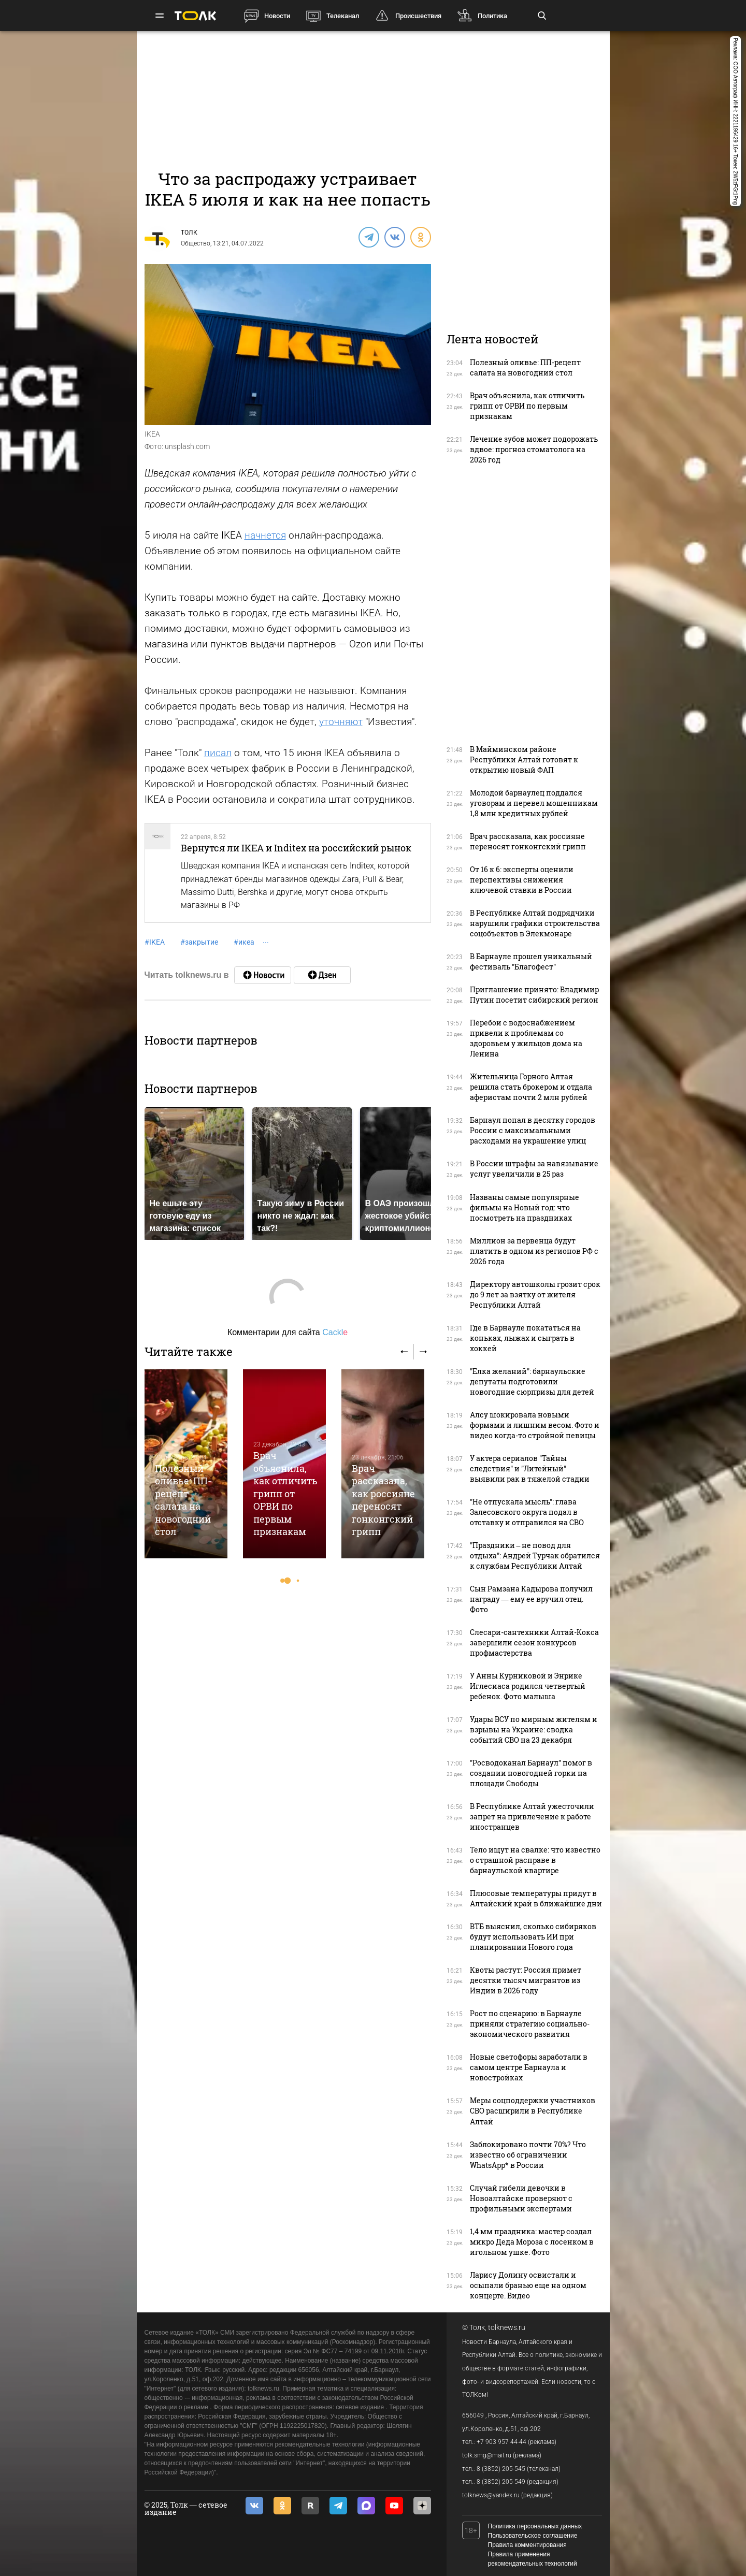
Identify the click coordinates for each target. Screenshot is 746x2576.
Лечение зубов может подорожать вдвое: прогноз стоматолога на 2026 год (534, 449)
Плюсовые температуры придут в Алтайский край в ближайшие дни (536, 1898)
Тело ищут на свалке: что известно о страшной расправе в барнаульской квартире (535, 1860)
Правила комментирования (527, 2545)
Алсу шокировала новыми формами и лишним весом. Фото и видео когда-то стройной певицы (534, 1425)
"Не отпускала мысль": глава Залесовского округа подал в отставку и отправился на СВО (527, 1512)
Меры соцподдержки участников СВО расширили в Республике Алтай (532, 2110)
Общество (195, 243)
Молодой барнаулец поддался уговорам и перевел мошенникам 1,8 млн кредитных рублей (534, 803)
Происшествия (418, 16)
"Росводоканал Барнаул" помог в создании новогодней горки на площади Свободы (531, 1773)
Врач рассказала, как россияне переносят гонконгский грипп (383, 1500)
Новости (277, 16)
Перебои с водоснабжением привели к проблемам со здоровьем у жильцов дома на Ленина (526, 1038)
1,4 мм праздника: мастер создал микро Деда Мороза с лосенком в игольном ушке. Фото (532, 2241)
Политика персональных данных (535, 2526)
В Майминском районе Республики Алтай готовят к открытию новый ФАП (524, 759)
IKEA (155, 942)
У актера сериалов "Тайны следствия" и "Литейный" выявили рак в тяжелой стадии (530, 1468)
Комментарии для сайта (287, 1332)
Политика (492, 16)
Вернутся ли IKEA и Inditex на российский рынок (296, 848)
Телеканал (342, 16)
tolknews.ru (506, 2327)
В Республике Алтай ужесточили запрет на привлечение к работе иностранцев (532, 1816)
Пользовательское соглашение (533, 2535)
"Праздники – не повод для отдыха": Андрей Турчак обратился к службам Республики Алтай (535, 1555)
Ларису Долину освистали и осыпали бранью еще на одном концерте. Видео (528, 2285)
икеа (244, 942)
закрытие (199, 942)
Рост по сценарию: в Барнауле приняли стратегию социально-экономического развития (530, 2023)
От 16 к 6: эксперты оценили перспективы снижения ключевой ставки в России (521, 879)
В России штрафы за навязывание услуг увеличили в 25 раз (534, 1169)
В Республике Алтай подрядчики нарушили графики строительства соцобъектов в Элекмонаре (535, 923)
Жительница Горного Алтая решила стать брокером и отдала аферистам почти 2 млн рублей (531, 1087)
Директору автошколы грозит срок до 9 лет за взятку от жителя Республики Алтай (535, 1294)
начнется (265, 535)
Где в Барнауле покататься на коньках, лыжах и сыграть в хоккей (525, 1338)
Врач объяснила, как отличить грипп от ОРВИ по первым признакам (285, 1493)
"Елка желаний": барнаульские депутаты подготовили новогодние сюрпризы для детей (532, 1381)
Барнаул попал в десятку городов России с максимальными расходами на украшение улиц (532, 1130)
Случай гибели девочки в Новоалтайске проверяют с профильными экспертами (521, 2198)
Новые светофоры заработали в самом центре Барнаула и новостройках (528, 2067)
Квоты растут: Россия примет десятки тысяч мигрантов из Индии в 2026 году (525, 1980)
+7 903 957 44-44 (501, 2441)
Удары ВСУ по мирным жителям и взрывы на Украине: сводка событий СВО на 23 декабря (533, 1729)
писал (218, 753)
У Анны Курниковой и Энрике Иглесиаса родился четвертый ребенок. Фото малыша (527, 1686)
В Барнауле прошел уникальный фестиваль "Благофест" (531, 961)
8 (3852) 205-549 (501, 2481)
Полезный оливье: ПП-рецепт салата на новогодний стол (183, 1500)
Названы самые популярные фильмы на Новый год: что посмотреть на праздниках (524, 1207)
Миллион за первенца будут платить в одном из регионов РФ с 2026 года (534, 1251)
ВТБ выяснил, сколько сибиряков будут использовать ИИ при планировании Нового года (533, 1936)
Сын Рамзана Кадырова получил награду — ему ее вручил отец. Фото (531, 1599)
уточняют (341, 722)
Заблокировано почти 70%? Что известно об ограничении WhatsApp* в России (528, 2154)
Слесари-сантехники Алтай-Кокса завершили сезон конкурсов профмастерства (534, 1642)
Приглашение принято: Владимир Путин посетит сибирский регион (534, 995)
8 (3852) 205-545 (501, 2468)
